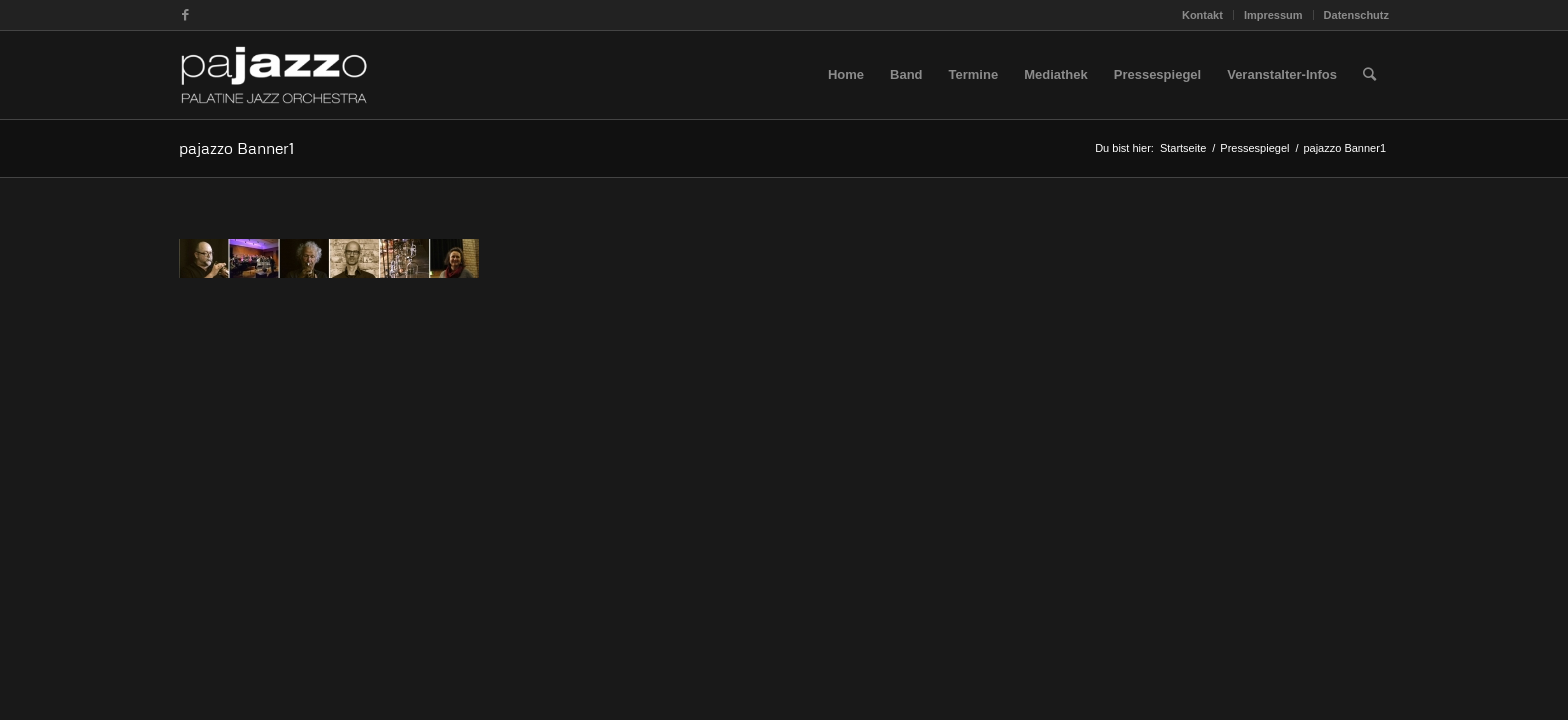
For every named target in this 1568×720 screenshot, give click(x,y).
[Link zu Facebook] (185, 15)
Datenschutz (1356, 15)
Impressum (1273, 15)
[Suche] (1369, 75)
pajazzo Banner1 (236, 148)
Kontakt (1202, 15)
